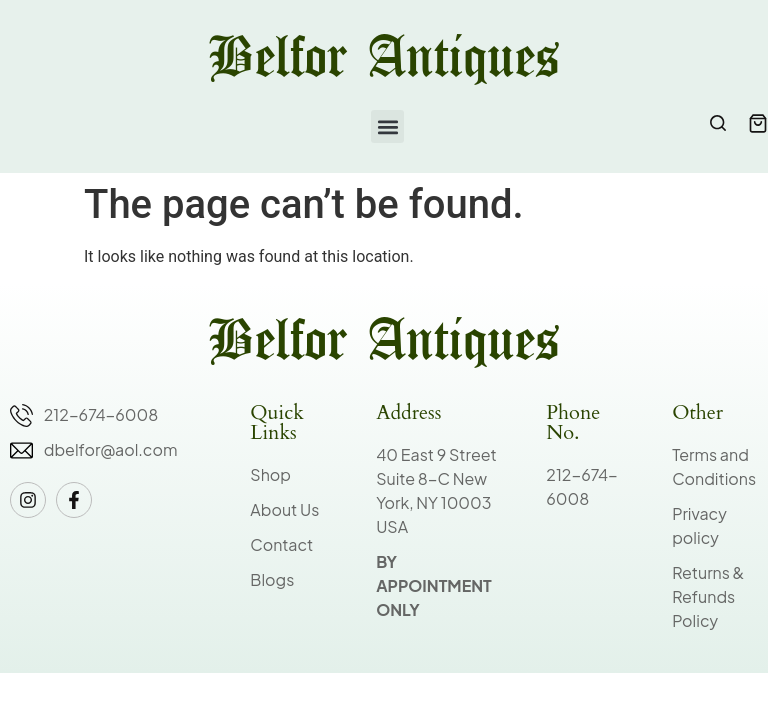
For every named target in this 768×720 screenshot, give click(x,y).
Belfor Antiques (384, 59)
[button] (387, 126)
